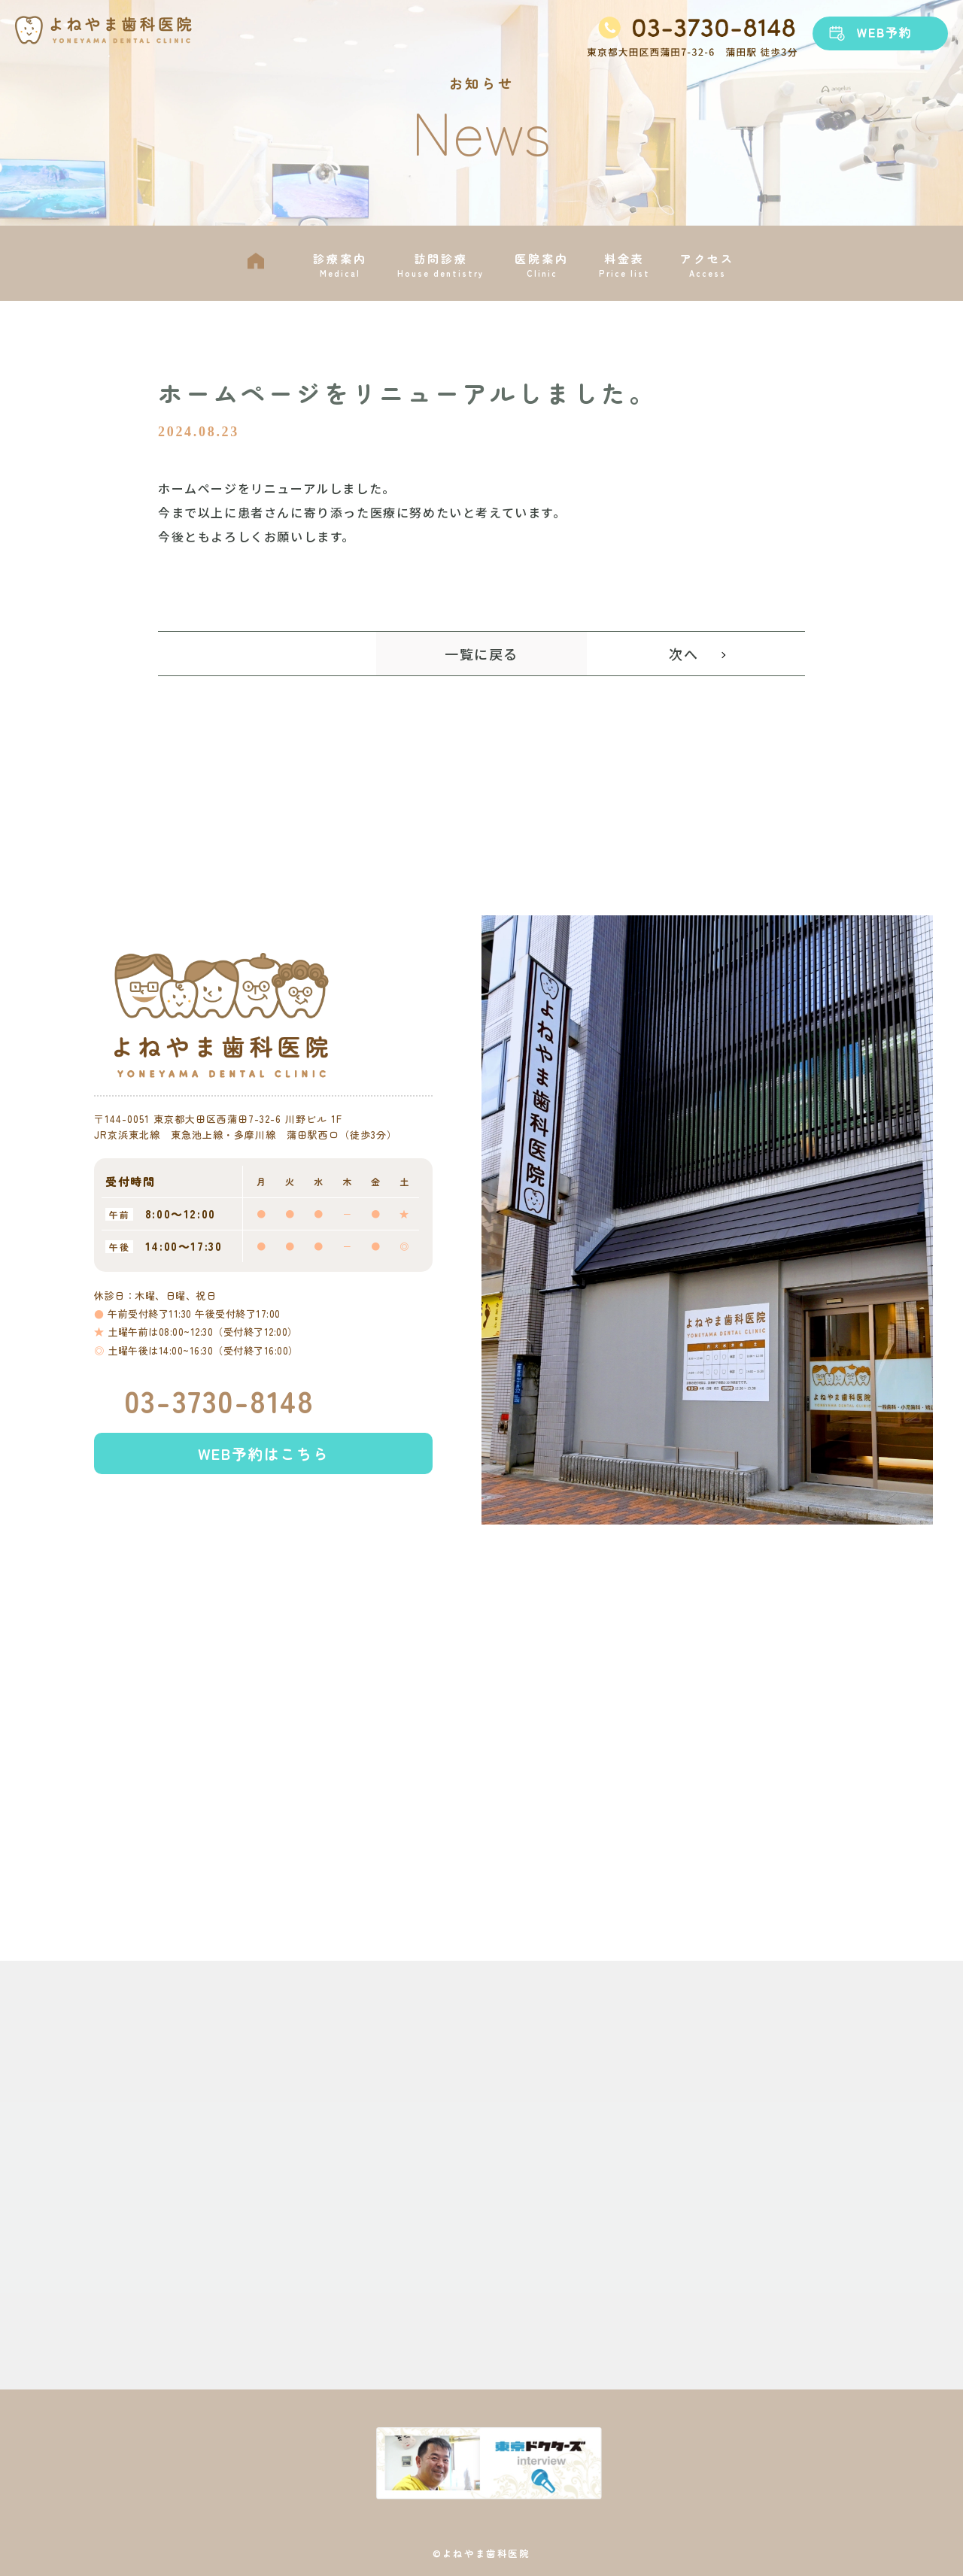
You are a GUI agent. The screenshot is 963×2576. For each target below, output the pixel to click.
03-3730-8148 (219, 1428)
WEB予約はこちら (263, 1481)
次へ (683, 653)
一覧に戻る (481, 653)
